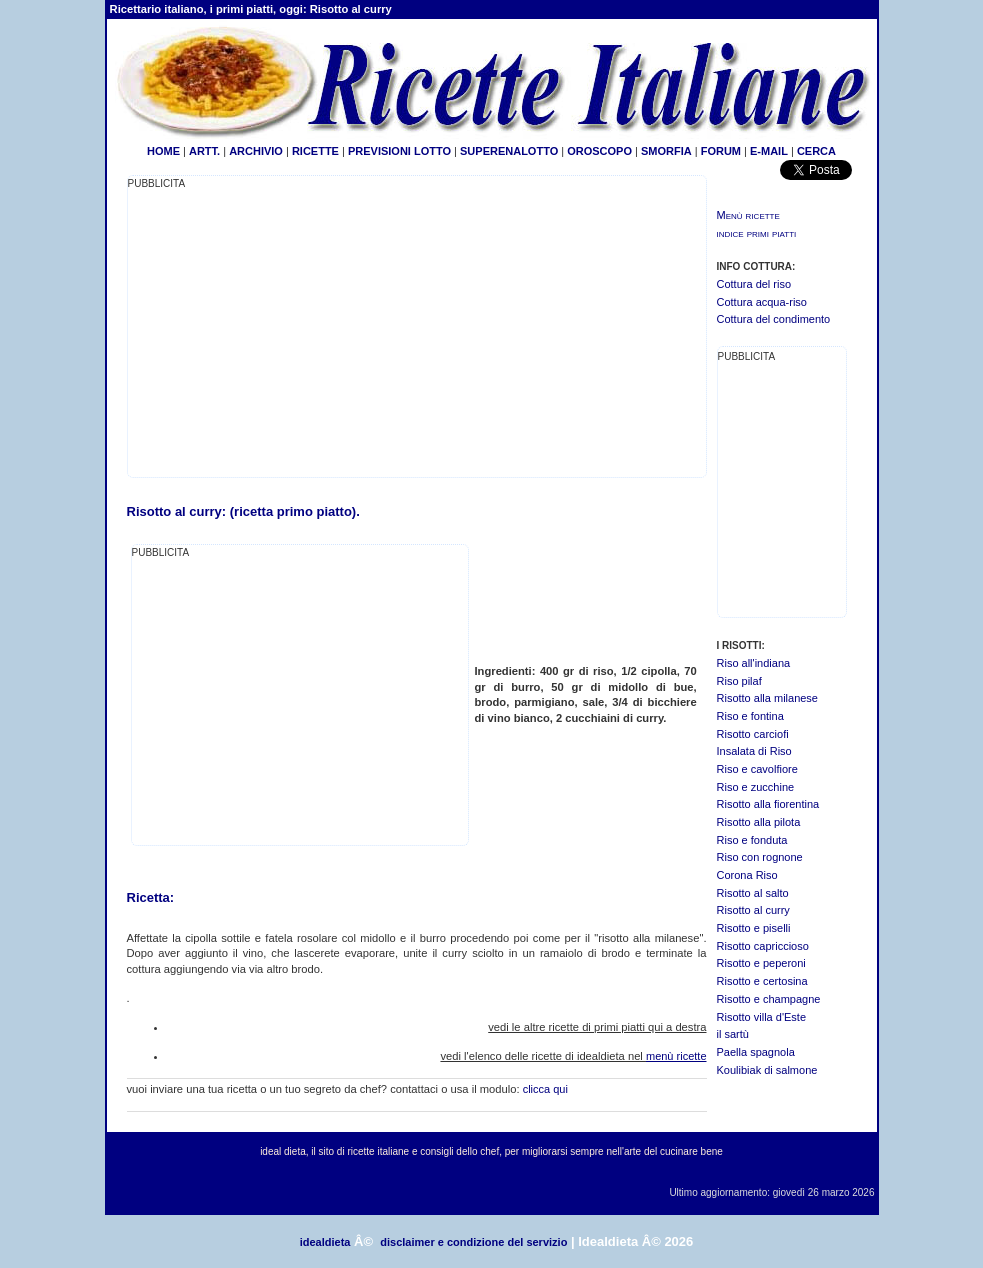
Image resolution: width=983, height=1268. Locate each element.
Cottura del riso (754, 284)
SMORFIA (666, 151)
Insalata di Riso (754, 751)
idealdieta (325, 1242)
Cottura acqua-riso (762, 302)
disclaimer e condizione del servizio (473, 1242)
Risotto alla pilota (759, 822)
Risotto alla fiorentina (768, 804)
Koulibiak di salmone (767, 1070)
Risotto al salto (753, 893)
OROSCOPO (599, 151)
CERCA (816, 151)
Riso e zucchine (756, 787)
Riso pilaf (739, 681)
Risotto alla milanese (768, 698)
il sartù (733, 1034)
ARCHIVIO (256, 151)
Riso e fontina (750, 716)
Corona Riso (747, 875)
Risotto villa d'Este (762, 1017)
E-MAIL (769, 151)
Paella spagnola (756, 1052)
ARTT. (204, 151)
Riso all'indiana (754, 663)
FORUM (721, 151)
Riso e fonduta (752, 840)
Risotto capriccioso (763, 946)
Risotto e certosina (762, 981)
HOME (163, 151)
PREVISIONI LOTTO (399, 151)
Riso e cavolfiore (757, 769)
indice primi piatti (757, 233)
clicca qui (545, 1089)
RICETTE (314, 151)
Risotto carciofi (753, 734)
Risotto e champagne (769, 999)
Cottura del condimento (774, 319)
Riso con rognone (760, 857)
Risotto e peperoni (761, 963)
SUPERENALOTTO (509, 151)
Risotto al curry (753, 910)
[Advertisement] (296, 332)
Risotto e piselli (754, 928)
